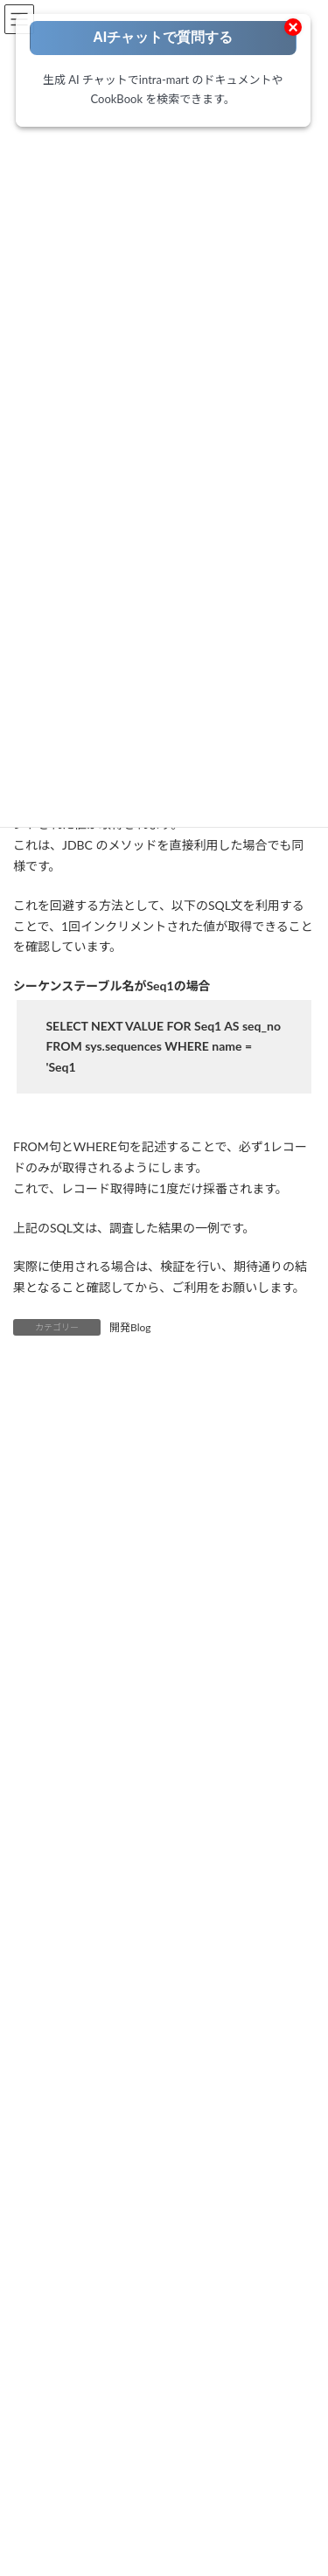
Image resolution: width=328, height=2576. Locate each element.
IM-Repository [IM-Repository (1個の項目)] (55, 1910)
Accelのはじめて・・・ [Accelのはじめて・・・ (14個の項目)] (78, 1785)
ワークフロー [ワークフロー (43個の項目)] (120, 2003)
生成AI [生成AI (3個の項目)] (37, 2066)
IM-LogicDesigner (85, 2568)
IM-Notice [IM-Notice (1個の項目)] (230, 1878)
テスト (60, 2447)
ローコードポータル (76, 2330)
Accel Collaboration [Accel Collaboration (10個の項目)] (68, 1754)
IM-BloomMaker (82, 2546)
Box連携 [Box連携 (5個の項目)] (41, 1816)
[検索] (265, 2119)
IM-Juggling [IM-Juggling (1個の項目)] (49, 1878)
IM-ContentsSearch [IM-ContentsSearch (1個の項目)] (231, 1848)
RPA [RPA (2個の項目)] (293, 1941)
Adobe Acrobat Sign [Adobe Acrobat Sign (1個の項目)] (204, 1785)
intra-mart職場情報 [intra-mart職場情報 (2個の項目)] (67, 1941)
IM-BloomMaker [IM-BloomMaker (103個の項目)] (60, 1848)
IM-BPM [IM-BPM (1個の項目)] (142, 1848)
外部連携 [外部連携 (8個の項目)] (196, 2003)
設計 (55, 2400)
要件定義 (66, 2377)
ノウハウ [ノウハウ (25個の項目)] (43, 2003)
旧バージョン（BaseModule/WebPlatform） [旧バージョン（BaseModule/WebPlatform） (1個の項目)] (129, 2034)
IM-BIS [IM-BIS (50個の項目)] (256, 1816)
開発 (55, 2424)
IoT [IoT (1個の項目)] (143, 1941)
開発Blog (129, 1327)
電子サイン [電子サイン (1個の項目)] (223, 2066)
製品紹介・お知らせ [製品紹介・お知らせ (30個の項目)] (124, 2066)
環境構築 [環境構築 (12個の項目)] (281, 2034)
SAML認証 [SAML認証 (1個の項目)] (47, 1972)
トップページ (60, 2308)
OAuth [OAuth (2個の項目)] (245, 1941)
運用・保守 (71, 2470)
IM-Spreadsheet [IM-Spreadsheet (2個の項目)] (209, 1910)
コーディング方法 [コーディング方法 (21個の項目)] (220, 1972)
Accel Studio (73, 2524)
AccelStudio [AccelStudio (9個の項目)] (164, 1754)
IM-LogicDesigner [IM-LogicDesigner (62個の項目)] (142, 1878)
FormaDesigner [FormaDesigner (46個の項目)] (181, 1816)
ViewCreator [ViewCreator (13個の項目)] (124, 1972)
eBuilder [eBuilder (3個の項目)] (103, 1816)
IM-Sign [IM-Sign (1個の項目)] (131, 1910)
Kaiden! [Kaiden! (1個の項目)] (189, 1941)
